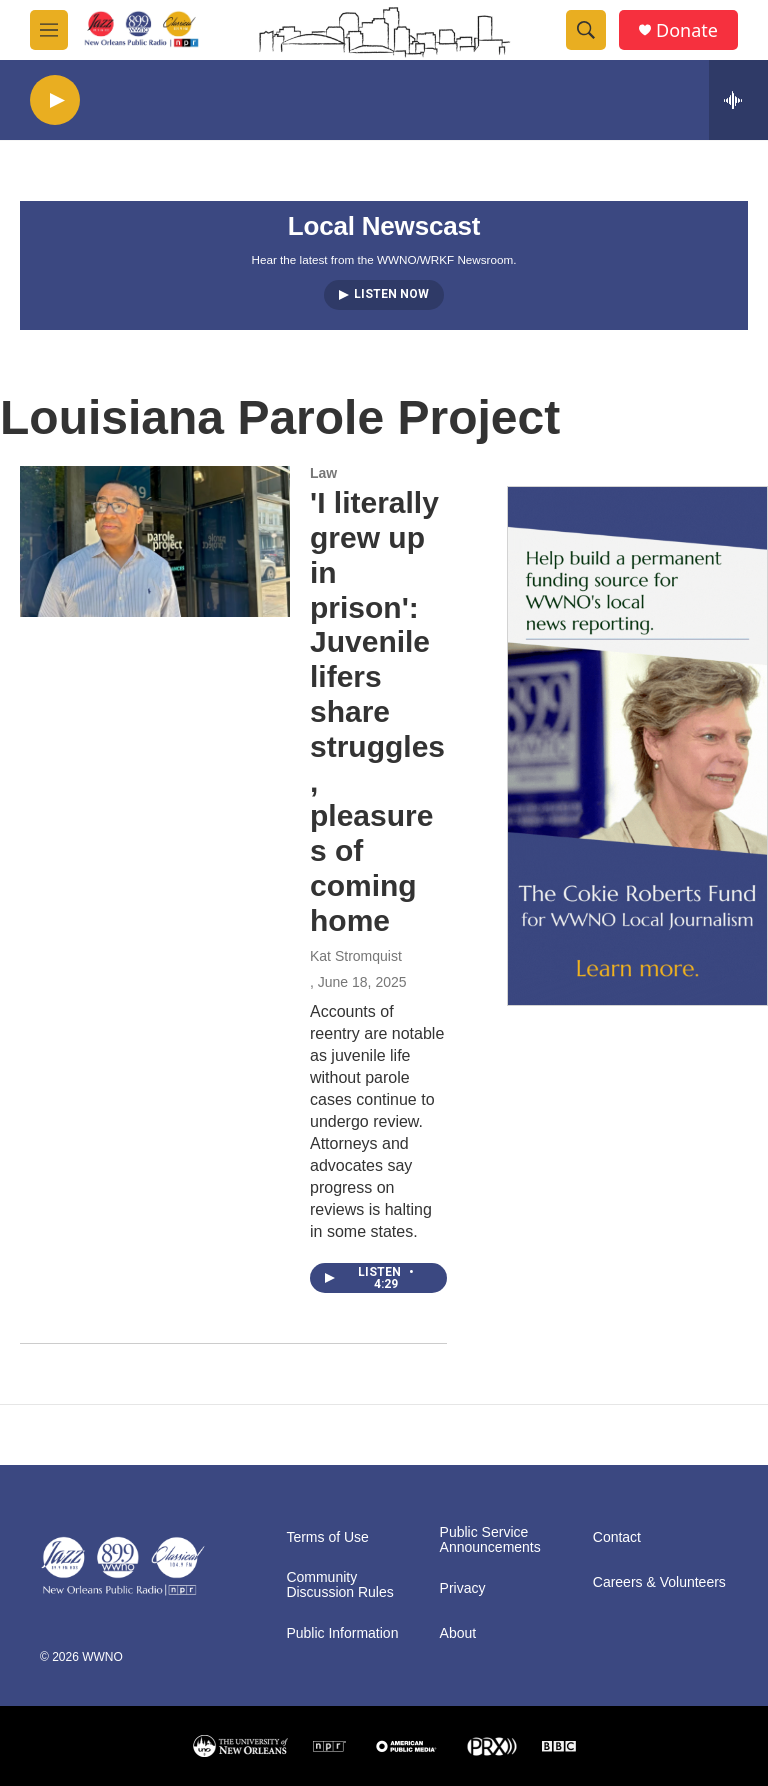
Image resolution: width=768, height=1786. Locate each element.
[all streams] (738, 100)
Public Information (342, 1633)
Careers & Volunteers (659, 1582)
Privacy (463, 1588)
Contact (617, 1537)
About (458, 1633)
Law (323, 473)
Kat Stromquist (356, 956)
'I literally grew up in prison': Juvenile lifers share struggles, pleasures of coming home (377, 711)
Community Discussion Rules (339, 1585)
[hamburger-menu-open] (49, 30)
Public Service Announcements (490, 1540)
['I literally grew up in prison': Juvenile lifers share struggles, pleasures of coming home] (155, 541)
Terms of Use (327, 1537)
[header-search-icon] (586, 30)
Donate (687, 30)
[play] (55, 100)
